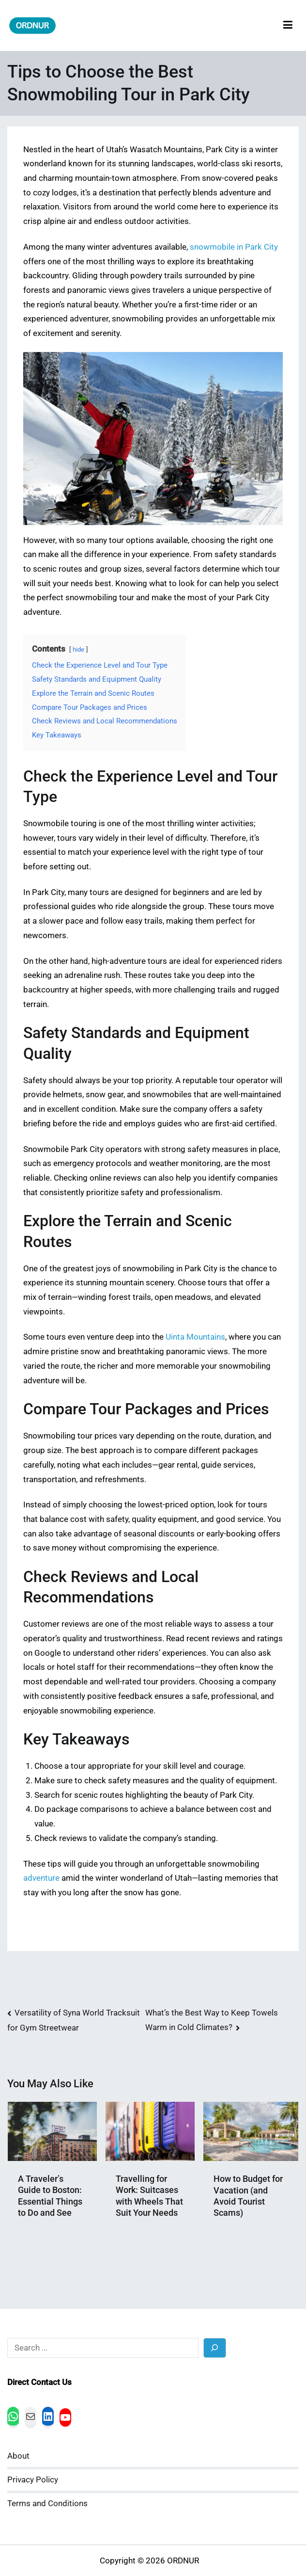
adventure (41, 1878)
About (18, 2456)
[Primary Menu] (287, 25)
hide (78, 649)
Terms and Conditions (47, 2503)
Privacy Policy (32, 2479)
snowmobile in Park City (234, 247)
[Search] (214, 2348)
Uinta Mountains (195, 1337)
